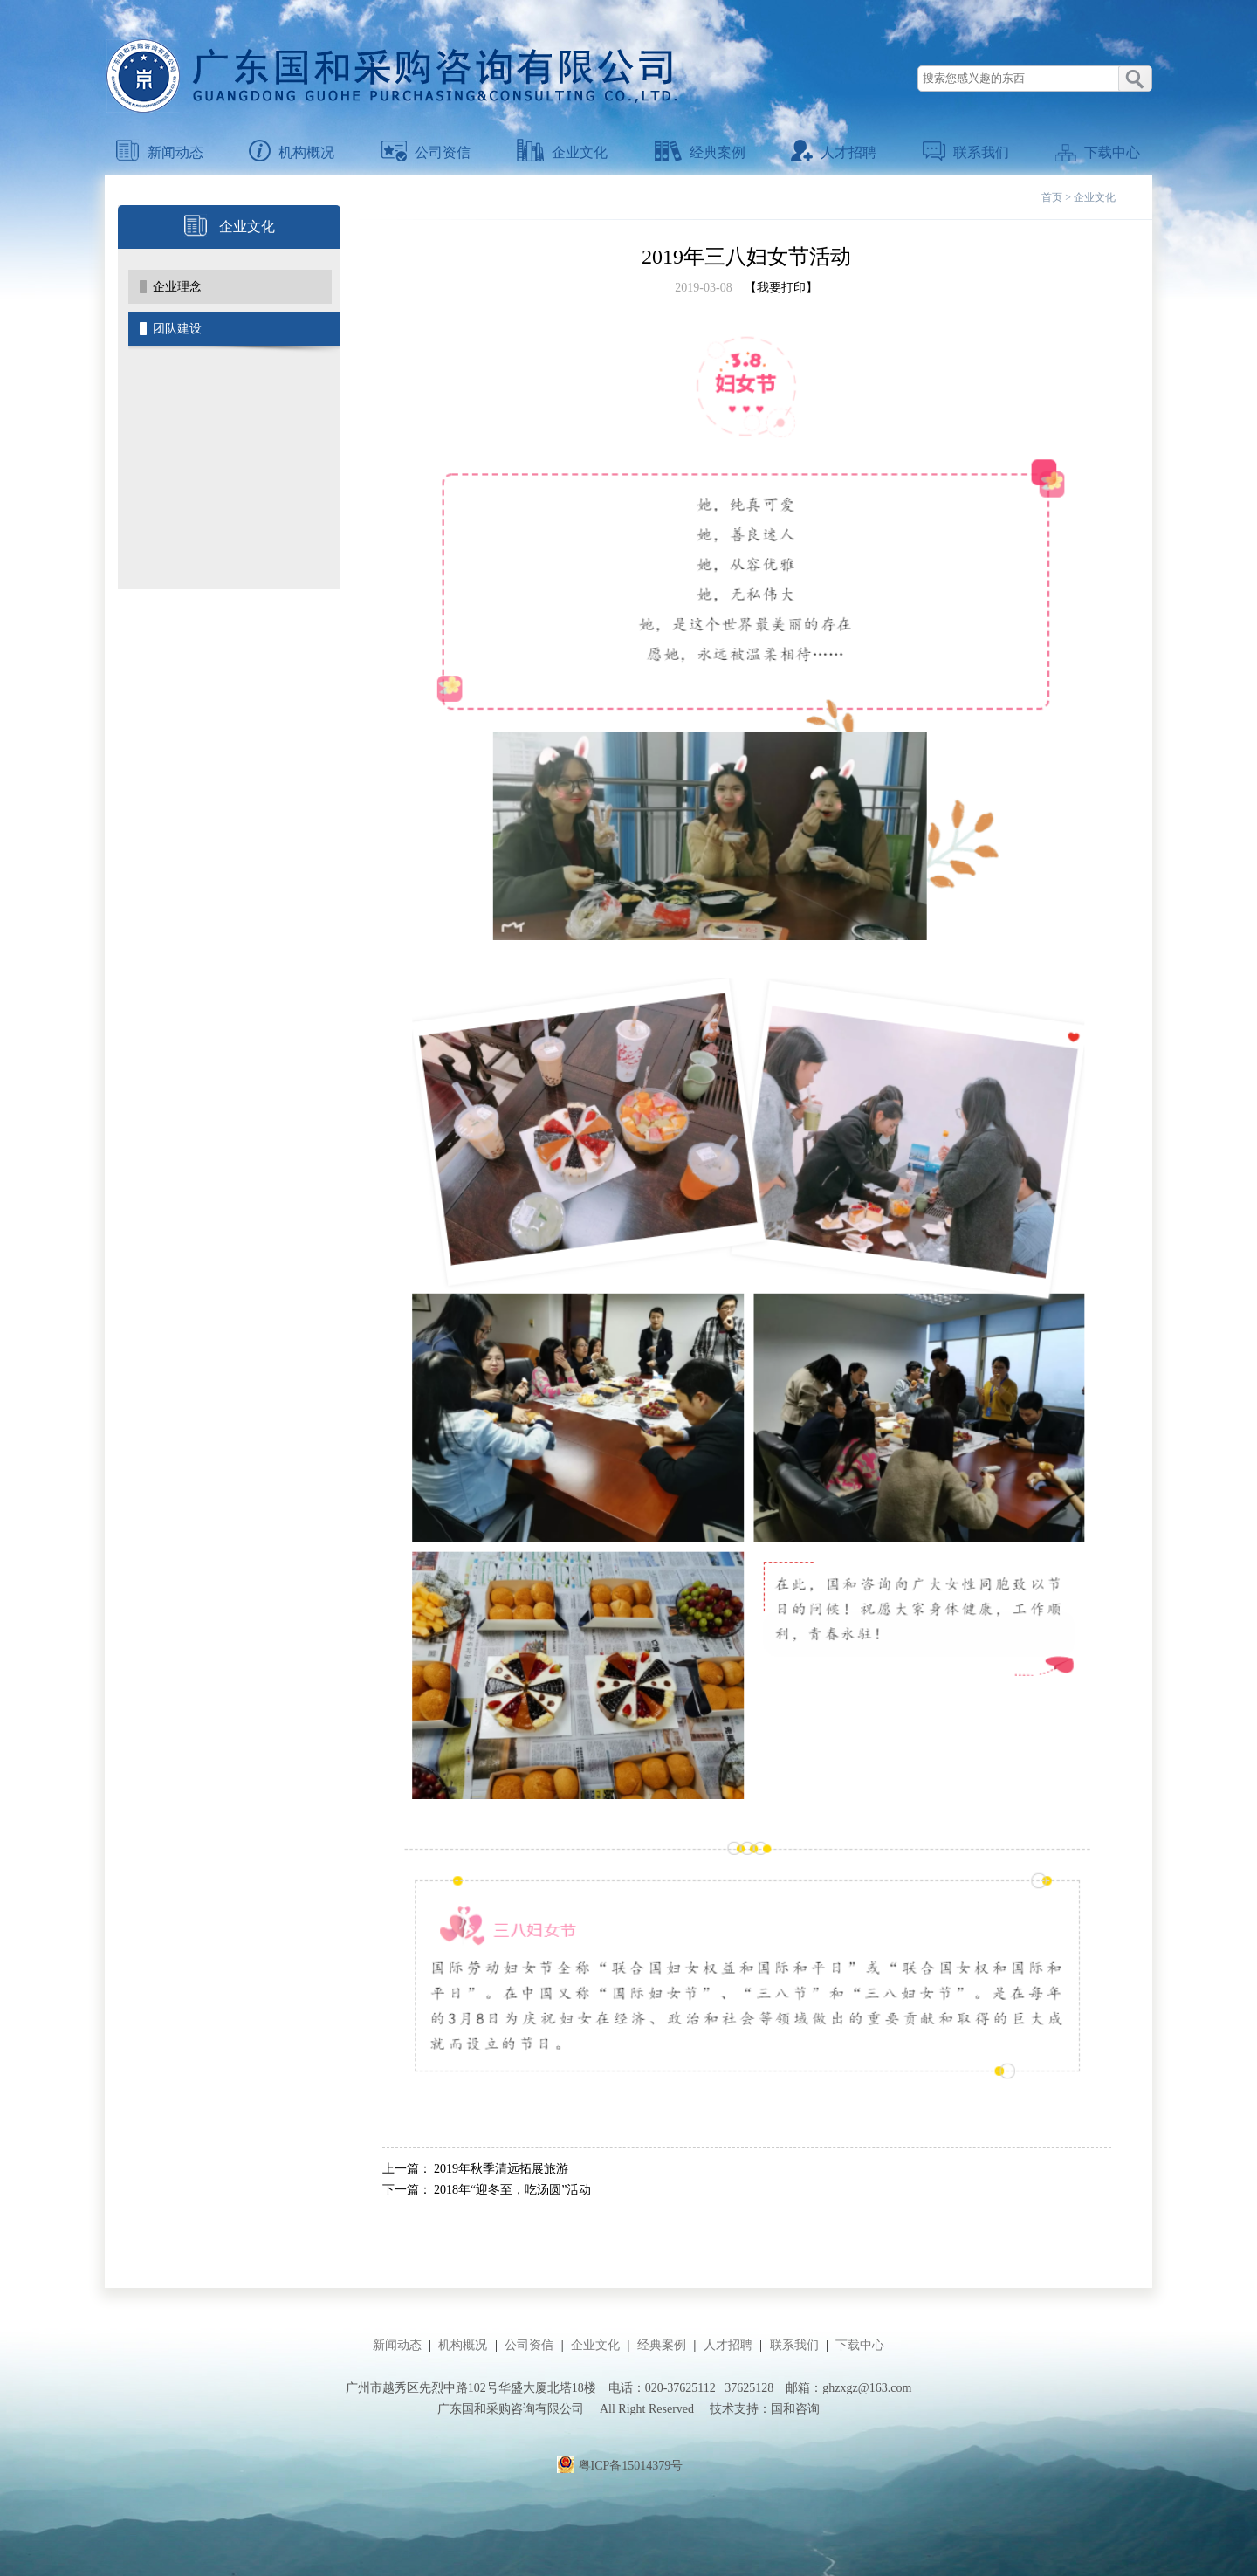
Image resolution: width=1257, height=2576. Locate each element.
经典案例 (700, 152)
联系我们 (966, 152)
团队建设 (177, 328)
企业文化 (562, 152)
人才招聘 (833, 152)
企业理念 (177, 286)
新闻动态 (159, 152)
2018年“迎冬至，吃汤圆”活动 (512, 2189)
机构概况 (291, 152)
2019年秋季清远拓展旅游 (501, 2168)
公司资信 (426, 152)
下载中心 (1097, 152)
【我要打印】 (781, 287)
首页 (1051, 197)
